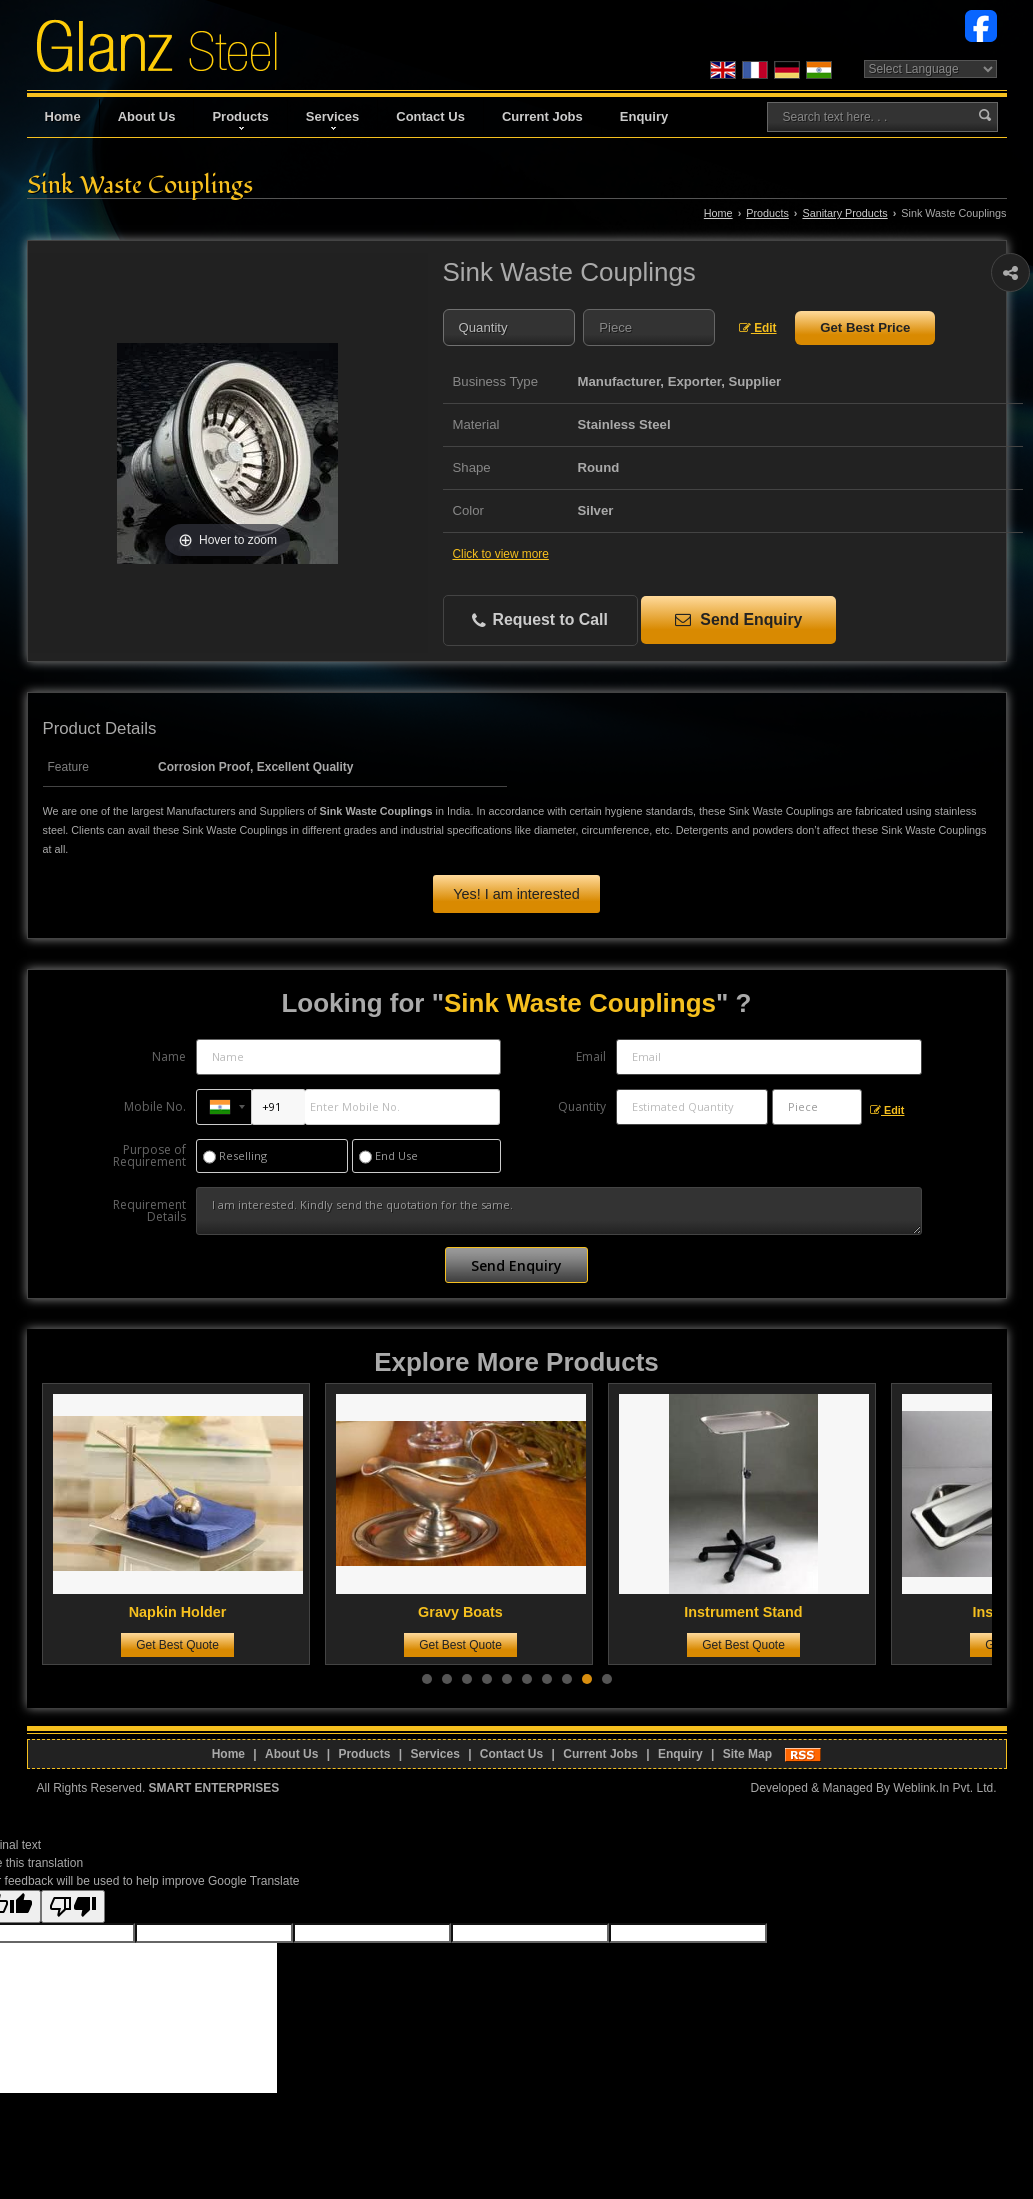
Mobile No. (155, 1106)
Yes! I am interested (516, 894)
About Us (147, 116)
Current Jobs (542, 116)
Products (240, 119)
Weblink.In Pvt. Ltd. (944, 1788)
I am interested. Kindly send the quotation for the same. (559, 1211)
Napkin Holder (189, 1612)
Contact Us (430, 116)
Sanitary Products (844, 213)
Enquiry (644, 116)
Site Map (747, 1754)
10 (607, 1679)
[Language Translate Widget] (930, 69)
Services (333, 119)
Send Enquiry (738, 619)
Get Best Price (865, 327)
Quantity (582, 1106)
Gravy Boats (471, 1612)
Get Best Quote (188, 1645)
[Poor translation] (73, 1906)
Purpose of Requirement (149, 1156)
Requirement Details (149, 1211)
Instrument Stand (755, 1612)
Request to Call (540, 620)
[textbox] (649, 327)
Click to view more (501, 554)
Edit (758, 328)
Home (63, 116)
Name (169, 1056)
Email (591, 1056)
